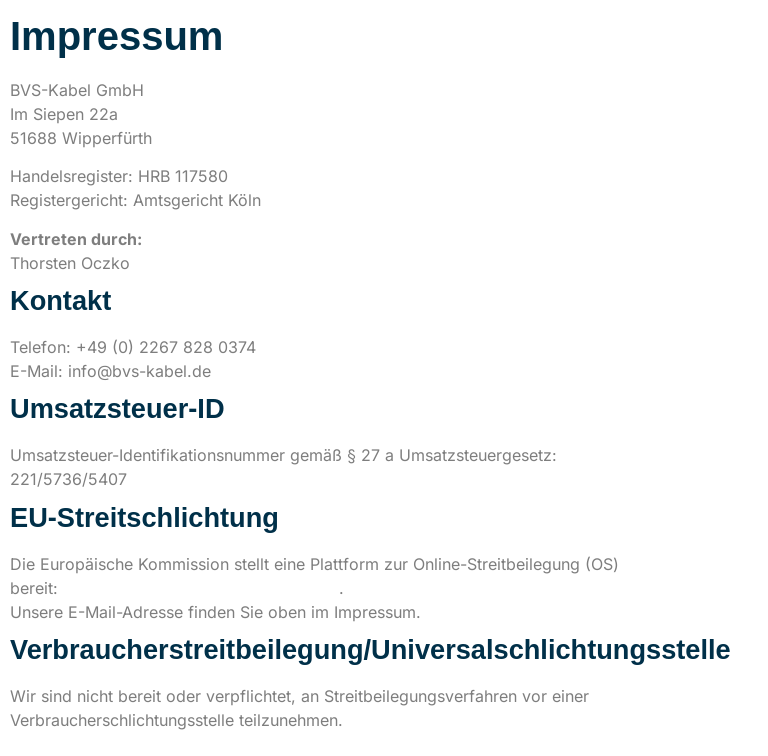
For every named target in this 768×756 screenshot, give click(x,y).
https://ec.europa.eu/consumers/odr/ (201, 588)
